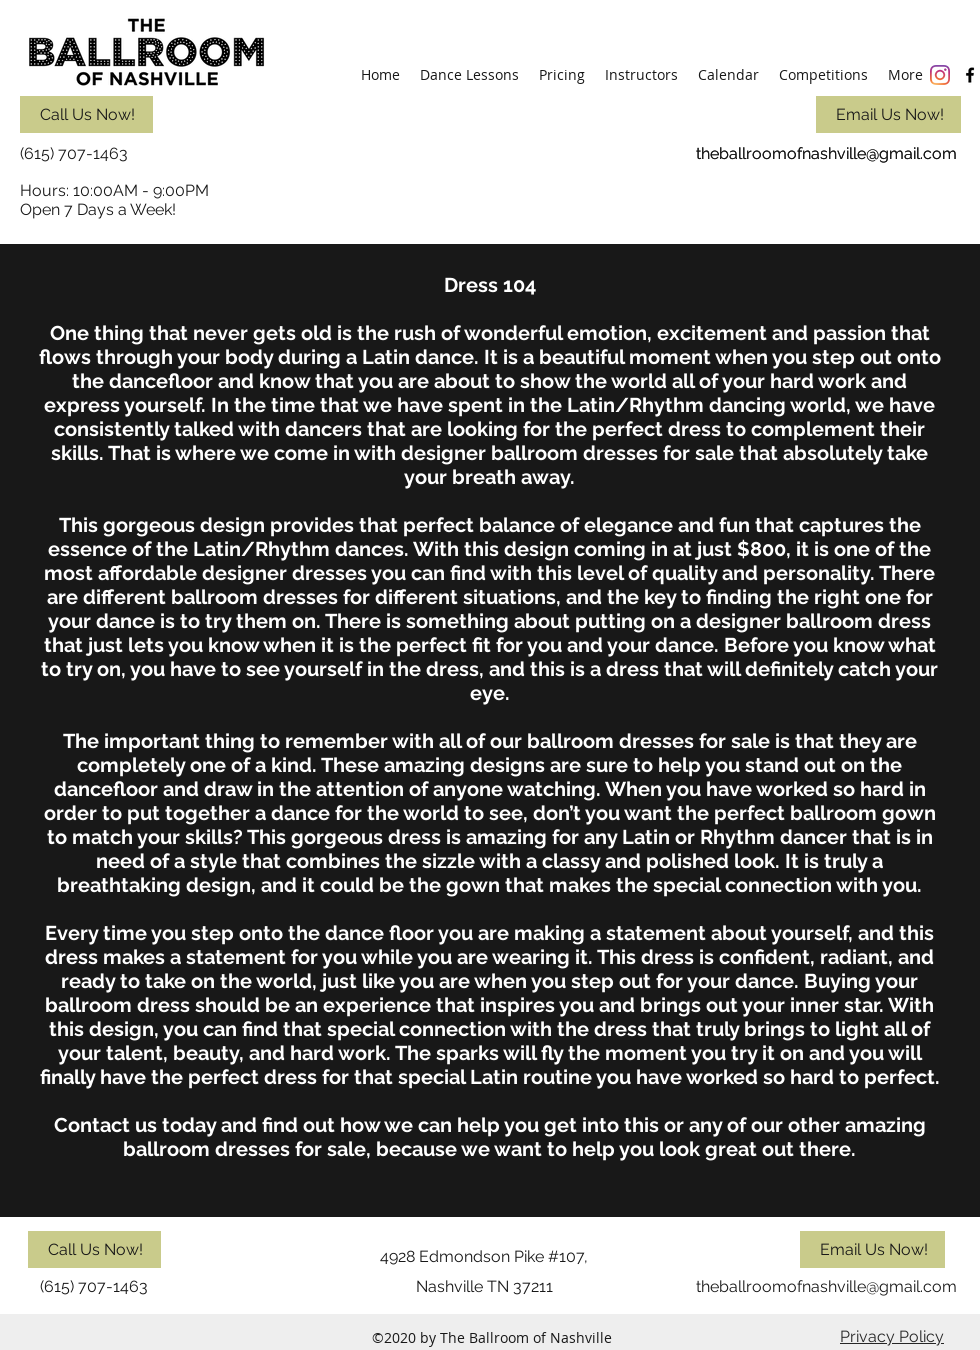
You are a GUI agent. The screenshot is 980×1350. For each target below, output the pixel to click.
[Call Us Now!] (86, 114)
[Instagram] (940, 75)
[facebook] (970, 75)
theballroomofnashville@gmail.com (826, 153)
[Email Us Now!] (888, 114)
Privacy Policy (892, 1336)
